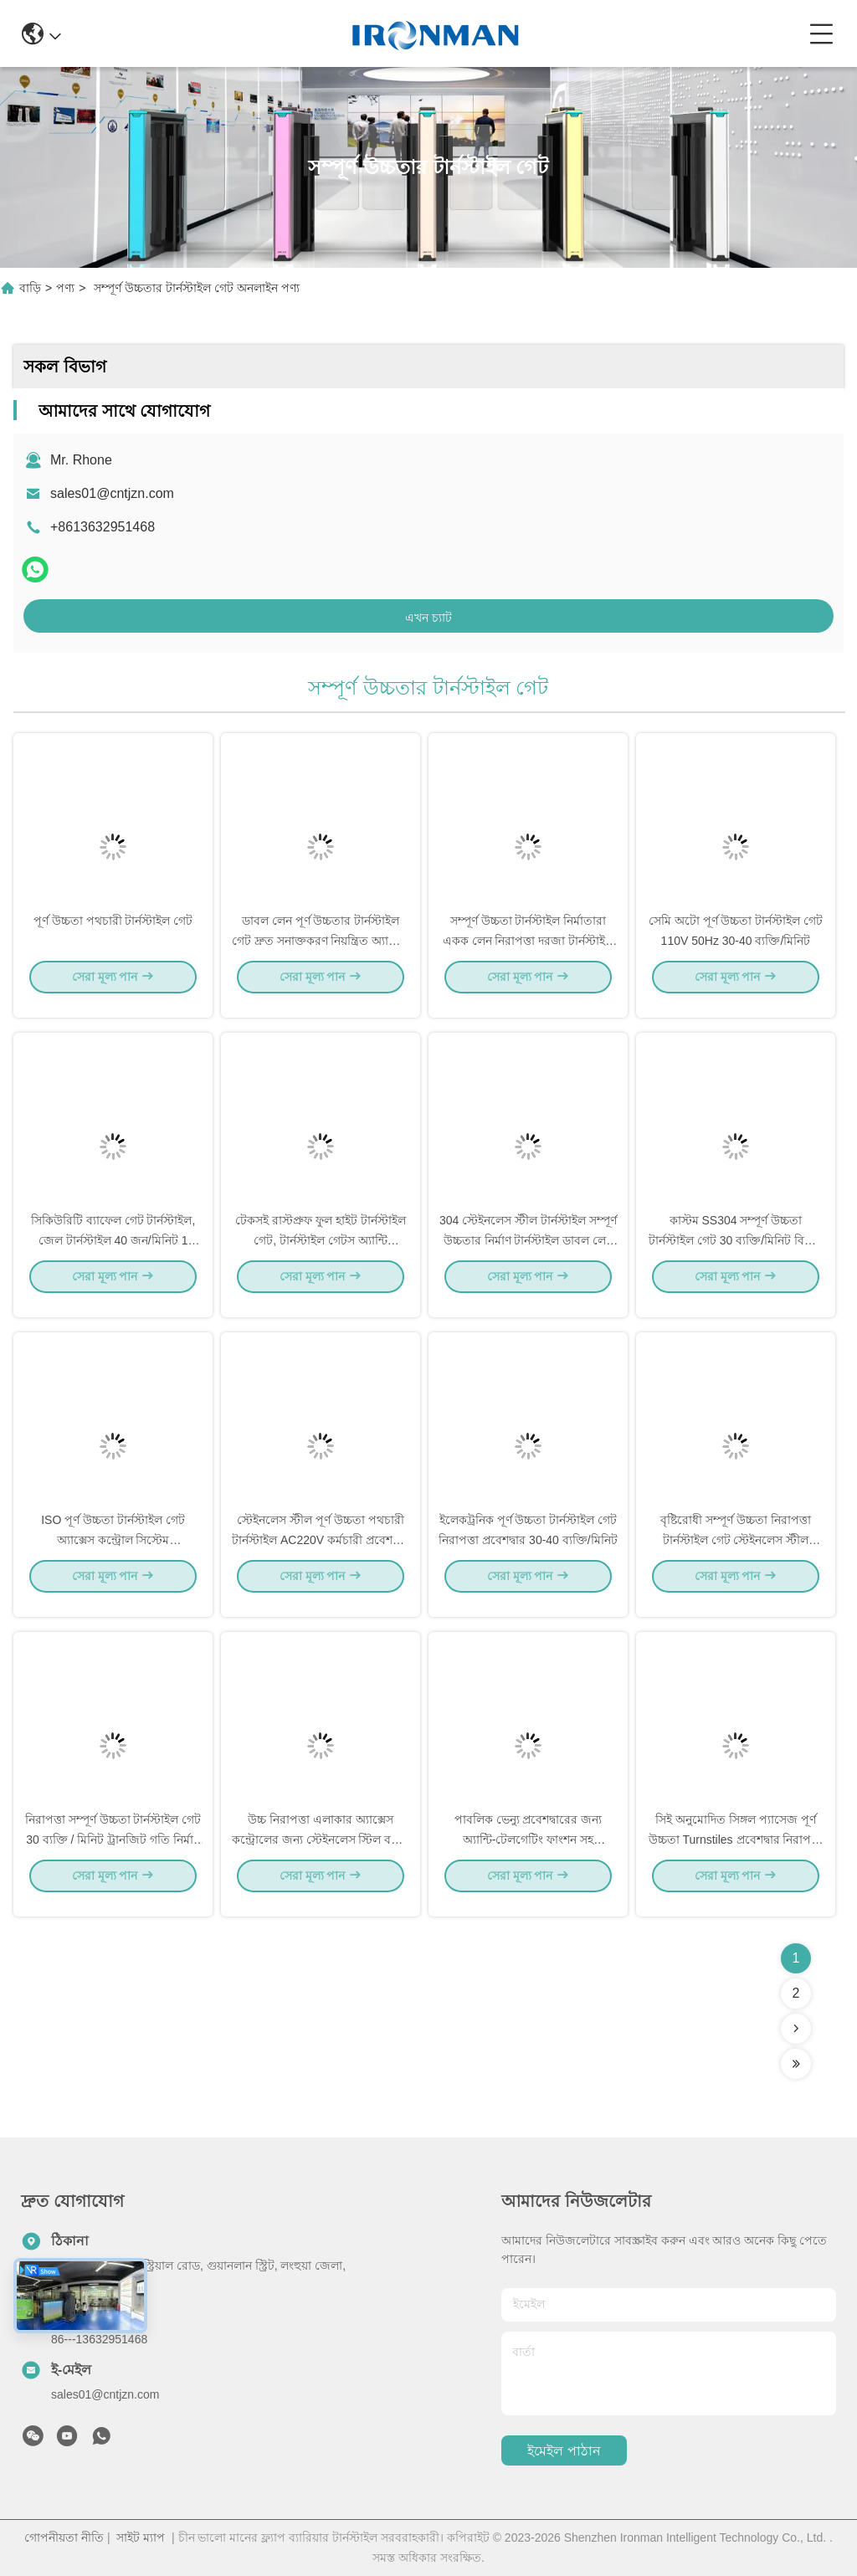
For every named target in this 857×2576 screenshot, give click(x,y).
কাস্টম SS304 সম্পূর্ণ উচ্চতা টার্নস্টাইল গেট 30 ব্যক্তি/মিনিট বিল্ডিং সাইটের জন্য (736, 1253)
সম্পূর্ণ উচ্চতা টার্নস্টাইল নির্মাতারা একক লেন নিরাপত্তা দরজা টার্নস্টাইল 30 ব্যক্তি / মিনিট (528, 954)
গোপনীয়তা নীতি (64, 2537)
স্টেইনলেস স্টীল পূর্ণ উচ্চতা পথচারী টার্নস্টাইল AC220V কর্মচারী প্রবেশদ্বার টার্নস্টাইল (320, 1553)
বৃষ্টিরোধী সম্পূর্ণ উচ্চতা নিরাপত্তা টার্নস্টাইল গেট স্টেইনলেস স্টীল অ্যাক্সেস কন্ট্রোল (735, 1553)
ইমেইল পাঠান (563, 2451)
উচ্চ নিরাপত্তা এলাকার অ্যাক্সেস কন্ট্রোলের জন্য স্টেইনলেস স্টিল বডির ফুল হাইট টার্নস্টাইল (321, 1853)
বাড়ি (30, 288)
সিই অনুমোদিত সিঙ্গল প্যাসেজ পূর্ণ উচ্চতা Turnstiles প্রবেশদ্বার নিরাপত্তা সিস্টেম (736, 1853)
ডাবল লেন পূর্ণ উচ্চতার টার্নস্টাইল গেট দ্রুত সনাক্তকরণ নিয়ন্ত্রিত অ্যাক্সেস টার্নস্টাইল (321, 954)
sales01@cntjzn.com (112, 493)
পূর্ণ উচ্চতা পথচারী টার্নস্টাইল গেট (113, 934)
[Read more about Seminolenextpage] (796, 2029)
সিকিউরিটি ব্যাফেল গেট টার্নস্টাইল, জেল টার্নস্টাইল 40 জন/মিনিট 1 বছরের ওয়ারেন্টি (113, 1253)
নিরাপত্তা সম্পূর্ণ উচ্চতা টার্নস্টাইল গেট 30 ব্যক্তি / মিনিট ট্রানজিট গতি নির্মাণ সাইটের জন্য (113, 1853)
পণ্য (65, 288)
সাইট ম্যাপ (140, 2537)
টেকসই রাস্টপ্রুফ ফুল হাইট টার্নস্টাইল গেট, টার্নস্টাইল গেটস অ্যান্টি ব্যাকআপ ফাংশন (320, 1253)
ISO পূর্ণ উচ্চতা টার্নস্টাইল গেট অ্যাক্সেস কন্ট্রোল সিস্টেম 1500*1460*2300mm (113, 1553)
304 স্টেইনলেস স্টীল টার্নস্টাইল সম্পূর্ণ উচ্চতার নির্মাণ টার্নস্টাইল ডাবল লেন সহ (528, 1253)
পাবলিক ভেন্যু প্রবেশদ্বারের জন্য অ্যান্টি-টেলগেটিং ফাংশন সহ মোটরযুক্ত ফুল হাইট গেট (528, 1853)
